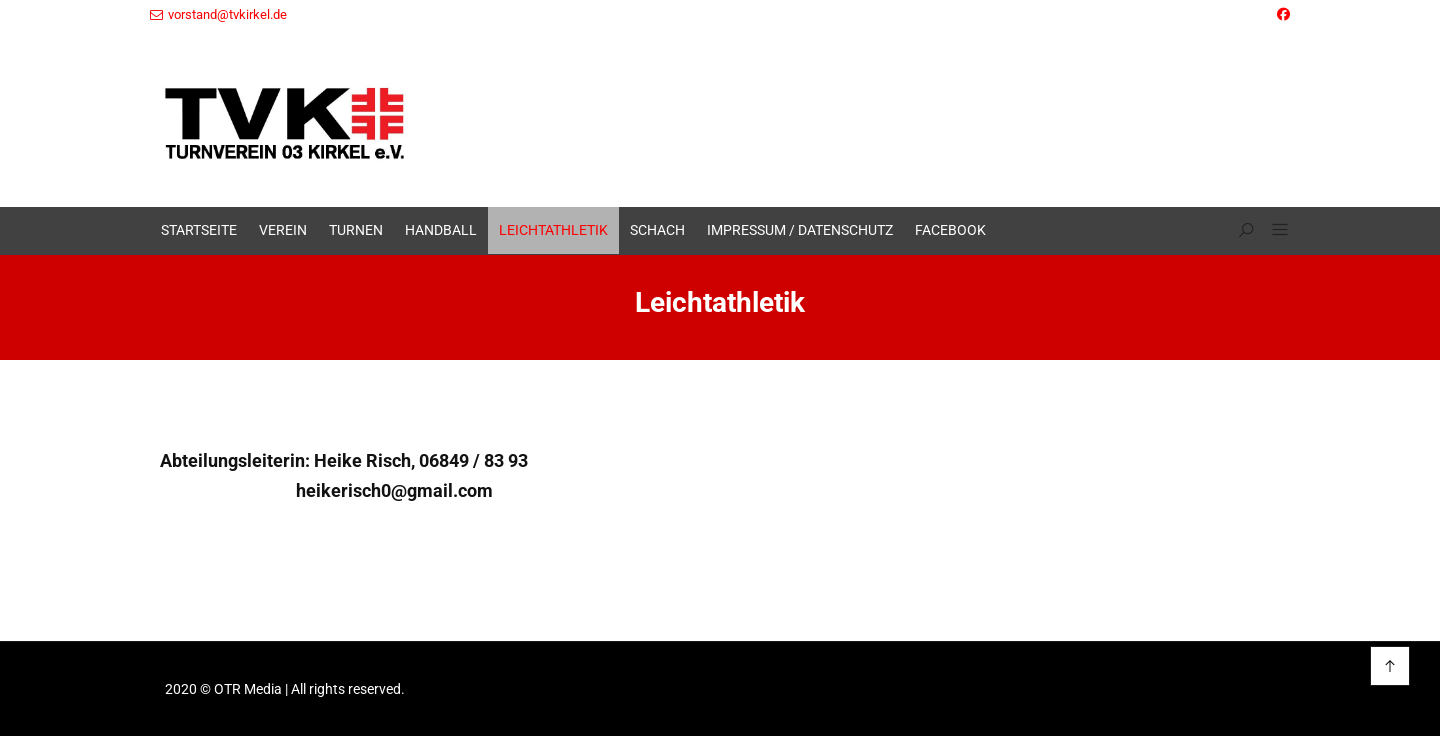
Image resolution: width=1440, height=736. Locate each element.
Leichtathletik (553, 230)
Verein (283, 230)
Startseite (199, 230)
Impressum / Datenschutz (800, 230)
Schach (657, 230)
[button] (1272, 231)
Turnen (356, 230)
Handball (441, 230)
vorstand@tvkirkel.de (218, 14)
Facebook (950, 230)
